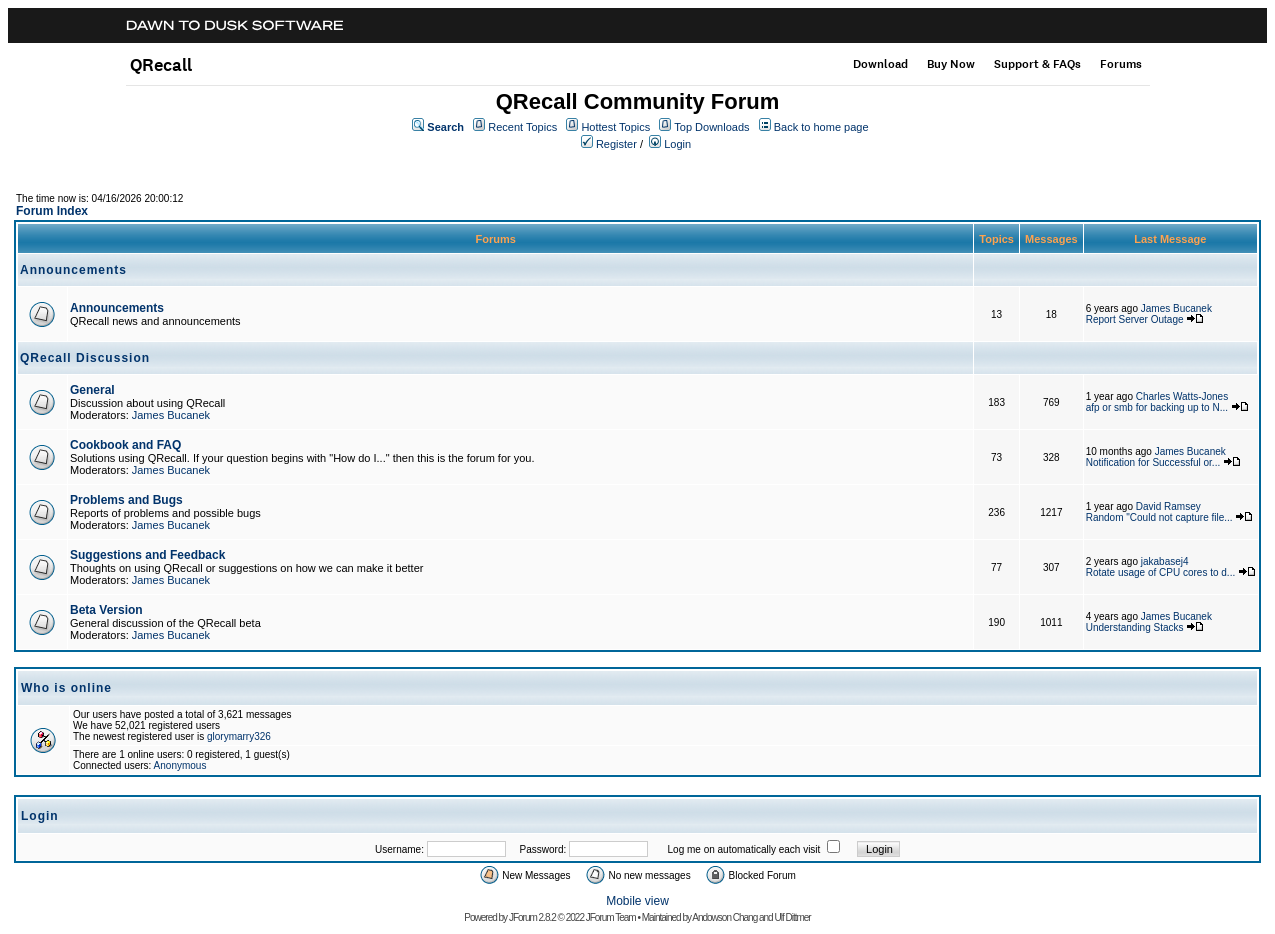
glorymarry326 (239, 736)
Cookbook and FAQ (125, 445)
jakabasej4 (1165, 561)
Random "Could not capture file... (1159, 517)
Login (677, 144)
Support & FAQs (1037, 64)
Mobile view (637, 901)
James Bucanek (1176, 308)
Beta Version (106, 610)
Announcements (117, 308)
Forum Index (52, 211)
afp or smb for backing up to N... (1157, 407)
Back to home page (821, 127)
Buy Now (951, 64)
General (92, 390)
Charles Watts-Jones (1182, 396)
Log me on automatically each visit (744, 849)
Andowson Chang (724, 917)
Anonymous (180, 765)
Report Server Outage (1135, 319)
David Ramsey (1168, 506)
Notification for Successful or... (1153, 462)
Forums (1121, 64)
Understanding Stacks (1135, 627)
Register (616, 144)
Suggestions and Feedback (147, 555)
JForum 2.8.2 (532, 917)
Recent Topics (522, 127)
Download (880, 64)
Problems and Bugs (126, 500)
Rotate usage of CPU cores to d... (1161, 572)
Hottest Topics (615, 127)
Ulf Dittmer (792, 917)
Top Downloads (711, 127)
